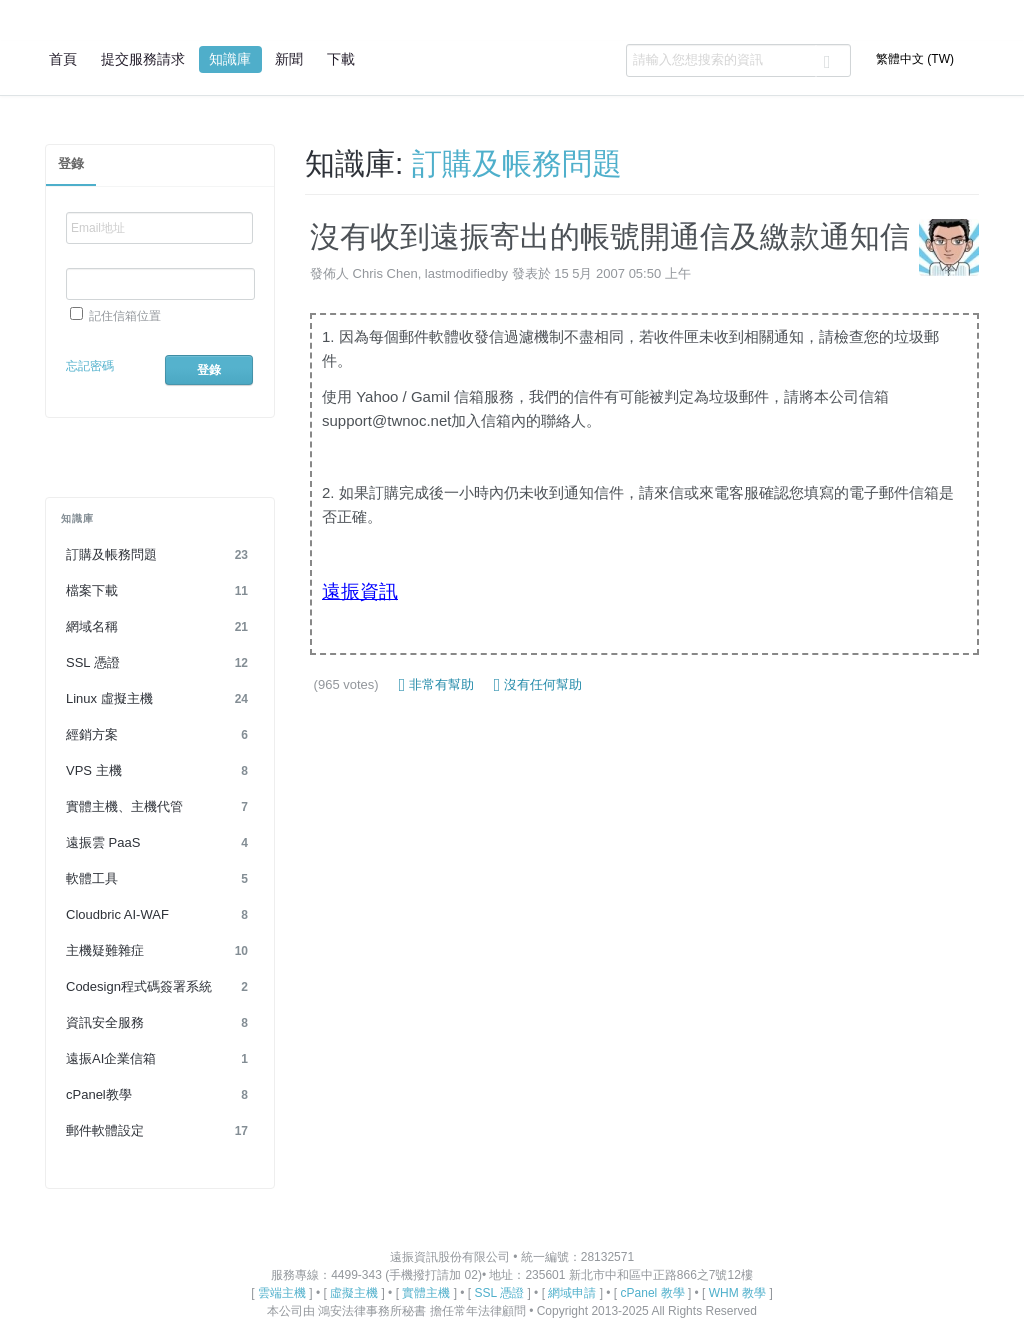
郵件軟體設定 (160, 1131)
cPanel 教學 (653, 1293)
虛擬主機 (354, 1293)
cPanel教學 (160, 1095)
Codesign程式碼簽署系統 (160, 987)
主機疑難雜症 (160, 951)
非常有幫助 (436, 685)
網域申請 (572, 1293)
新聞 (289, 59)
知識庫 (230, 59)
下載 (341, 59)
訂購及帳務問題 (160, 555)
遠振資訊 (360, 591)
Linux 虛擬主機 (160, 699)
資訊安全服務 (160, 1023)
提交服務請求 (143, 59)
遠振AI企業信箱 (160, 1059)
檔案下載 (160, 591)
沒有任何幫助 (538, 685)
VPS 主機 (160, 771)
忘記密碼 (90, 366)
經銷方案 (160, 735)
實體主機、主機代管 (160, 807)
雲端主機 (282, 1293)
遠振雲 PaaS (160, 843)
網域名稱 (160, 627)
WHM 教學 (737, 1293)
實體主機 (426, 1293)
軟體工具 (160, 879)
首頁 (63, 59)
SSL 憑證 (160, 663)
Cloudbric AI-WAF (160, 915)
